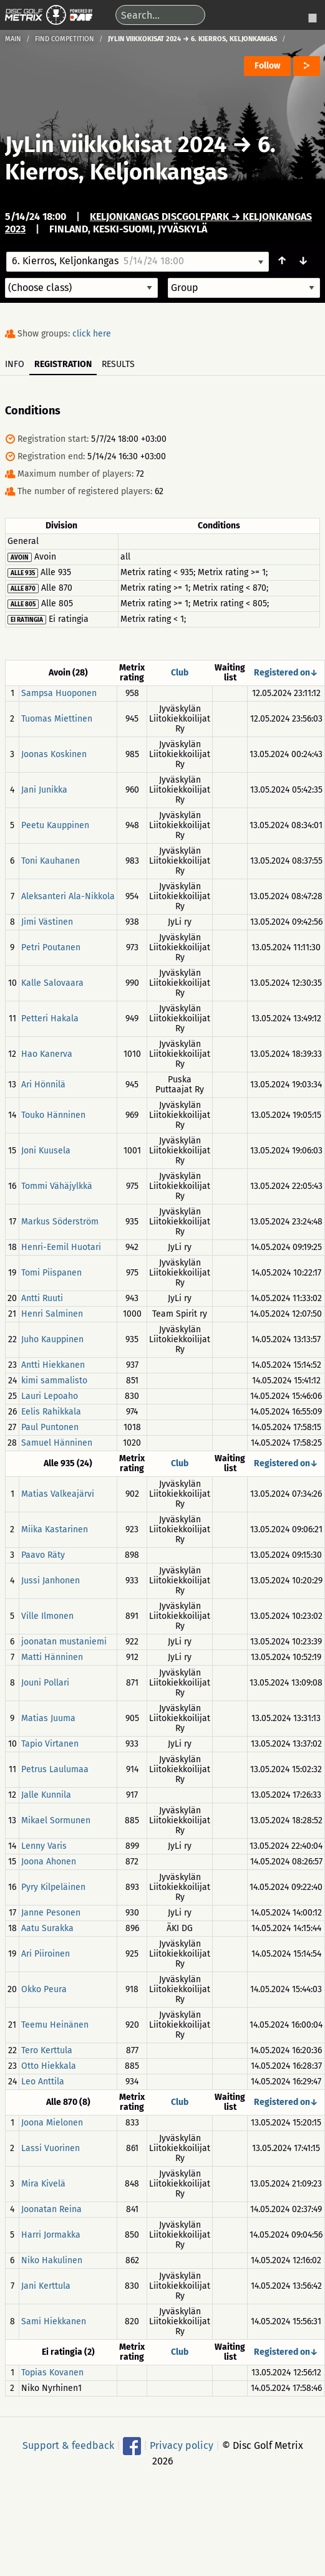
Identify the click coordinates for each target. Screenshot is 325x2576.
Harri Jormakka (50, 2235)
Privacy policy (181, 2445)
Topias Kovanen (52, 2372)
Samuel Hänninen (56, 1443)
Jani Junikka (44, 790)
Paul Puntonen (50, 1427)
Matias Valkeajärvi (57, 1494)
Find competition (64, 39)
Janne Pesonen (50, 1912)
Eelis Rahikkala (51, 1411)
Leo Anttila (42, 2081)
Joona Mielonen (52, 2122)
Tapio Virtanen (50, 1744)
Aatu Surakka (47, 1928)
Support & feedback (68, 2445)
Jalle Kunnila (46, 1795)
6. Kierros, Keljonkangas (140, 158)
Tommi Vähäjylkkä (56, 1186)
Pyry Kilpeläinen (53, 1887)
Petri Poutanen (50, 947)
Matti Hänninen (52, 1657)
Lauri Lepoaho (49, 1396)
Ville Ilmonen (47, 1616)
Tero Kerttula (46, 2050)
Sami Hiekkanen (53, 2321)
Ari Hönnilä (43, 1084)
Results (118, 364)
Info (14, 364)
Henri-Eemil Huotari (61, 1247)
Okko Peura (44, 1989)
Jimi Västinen (47, 922)
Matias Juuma (48, 1718)
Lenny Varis (44, 1846)
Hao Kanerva (46, 1054)
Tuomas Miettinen (56, 718)
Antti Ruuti (42, 1298)
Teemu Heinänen (55, 2025)
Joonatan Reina (51, 2209)
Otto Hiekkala (48, 2066)
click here (91, 333)
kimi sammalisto (54, 1380)
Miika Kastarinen (54, 1529)
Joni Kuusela (45, 1150)
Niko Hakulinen (51, 2260)
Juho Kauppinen (52, 1339)
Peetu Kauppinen (55, 825)
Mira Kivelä (43, 2183)
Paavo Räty (43, 1555)
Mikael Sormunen (55, 1820)
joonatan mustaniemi (64, 1641)
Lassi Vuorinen (50, 2148)
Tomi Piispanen (51, 1272)
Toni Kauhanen (50, 861)
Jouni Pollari (45, 1682)
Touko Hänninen (53, 1115)
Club (179, 672)
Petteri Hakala (50, 1018)
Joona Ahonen (48, 1861)
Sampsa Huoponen (59, 693)
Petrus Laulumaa (55, 1769)
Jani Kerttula (45, 2286)
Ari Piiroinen (45, 1954)
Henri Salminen (52, 1314)
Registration (63, 364)
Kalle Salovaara (52, 983)
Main (13, 39)
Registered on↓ (286, 672)
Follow (267, 65)
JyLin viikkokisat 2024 (115, 144)
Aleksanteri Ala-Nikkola (68, 896)
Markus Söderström (60, 1221)
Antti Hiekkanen (53, 1365)
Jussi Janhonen (50, 1580)
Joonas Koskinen (54, 754)
